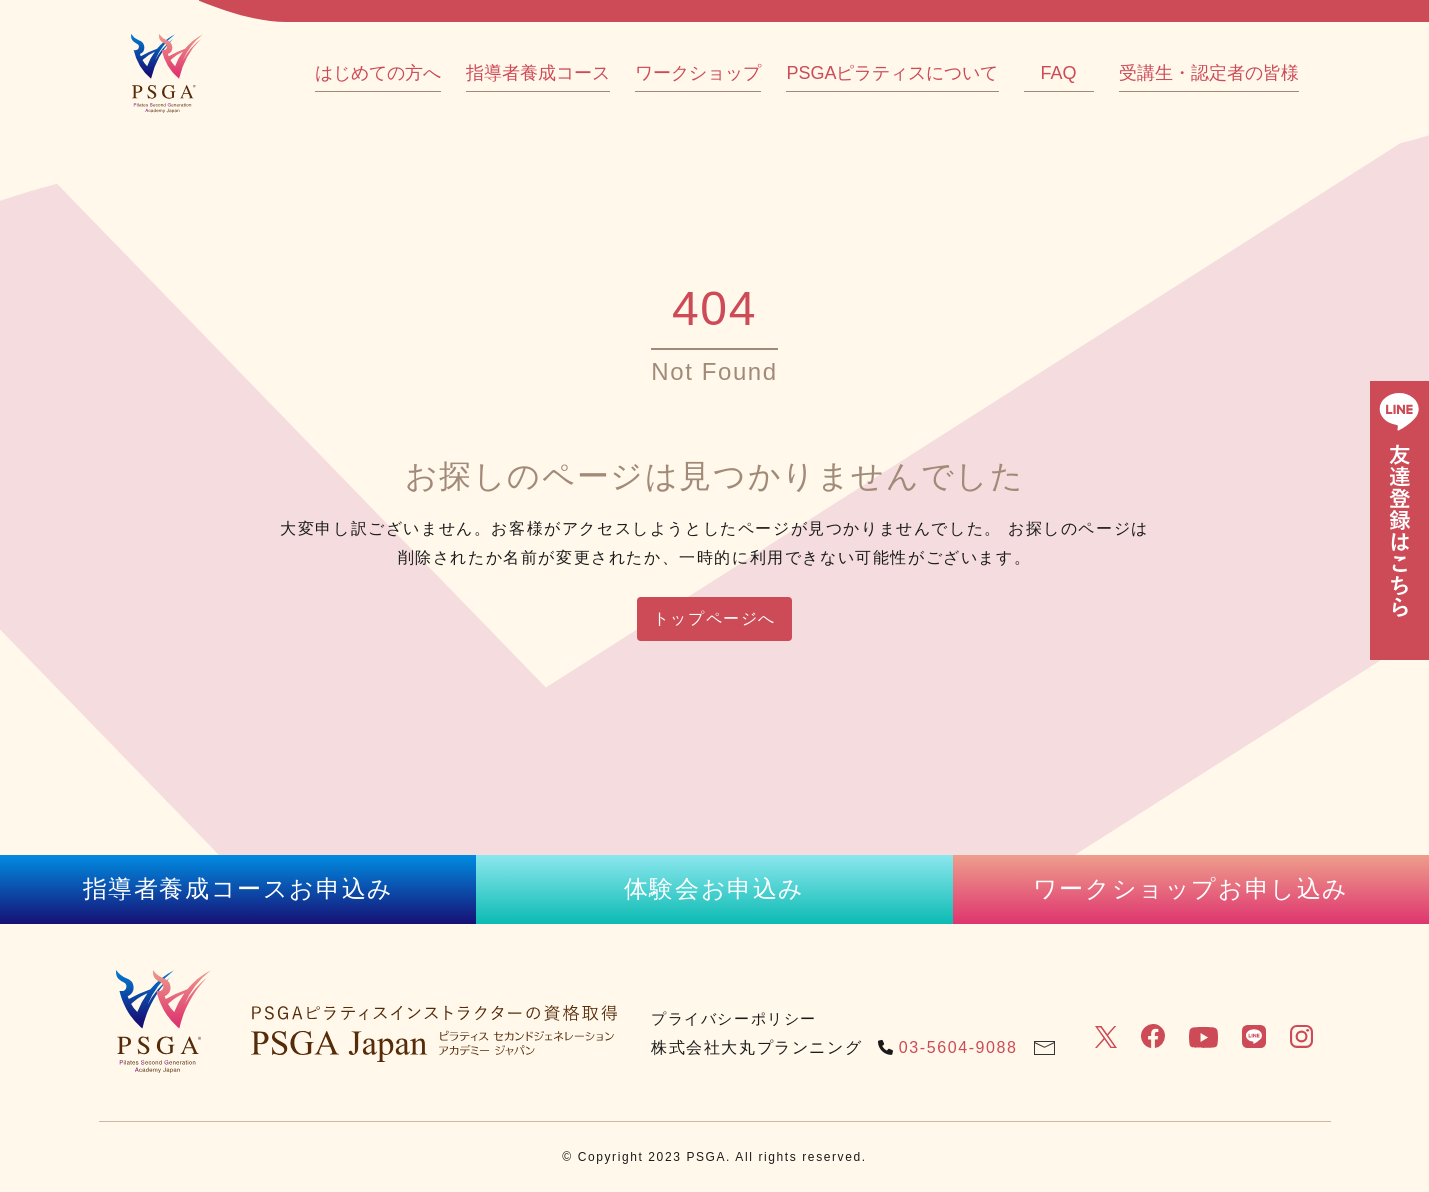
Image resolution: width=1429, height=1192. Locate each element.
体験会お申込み (714, 888)
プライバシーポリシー (734, 1018)
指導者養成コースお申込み (238, 888)
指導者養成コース (538, 73)
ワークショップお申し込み (1191, 888)
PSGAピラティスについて (892, 73)
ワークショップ (698, 73)
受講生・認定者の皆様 (1209, 73)
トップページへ (714, 618)
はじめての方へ (378, 73)
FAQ (1058, 73)
